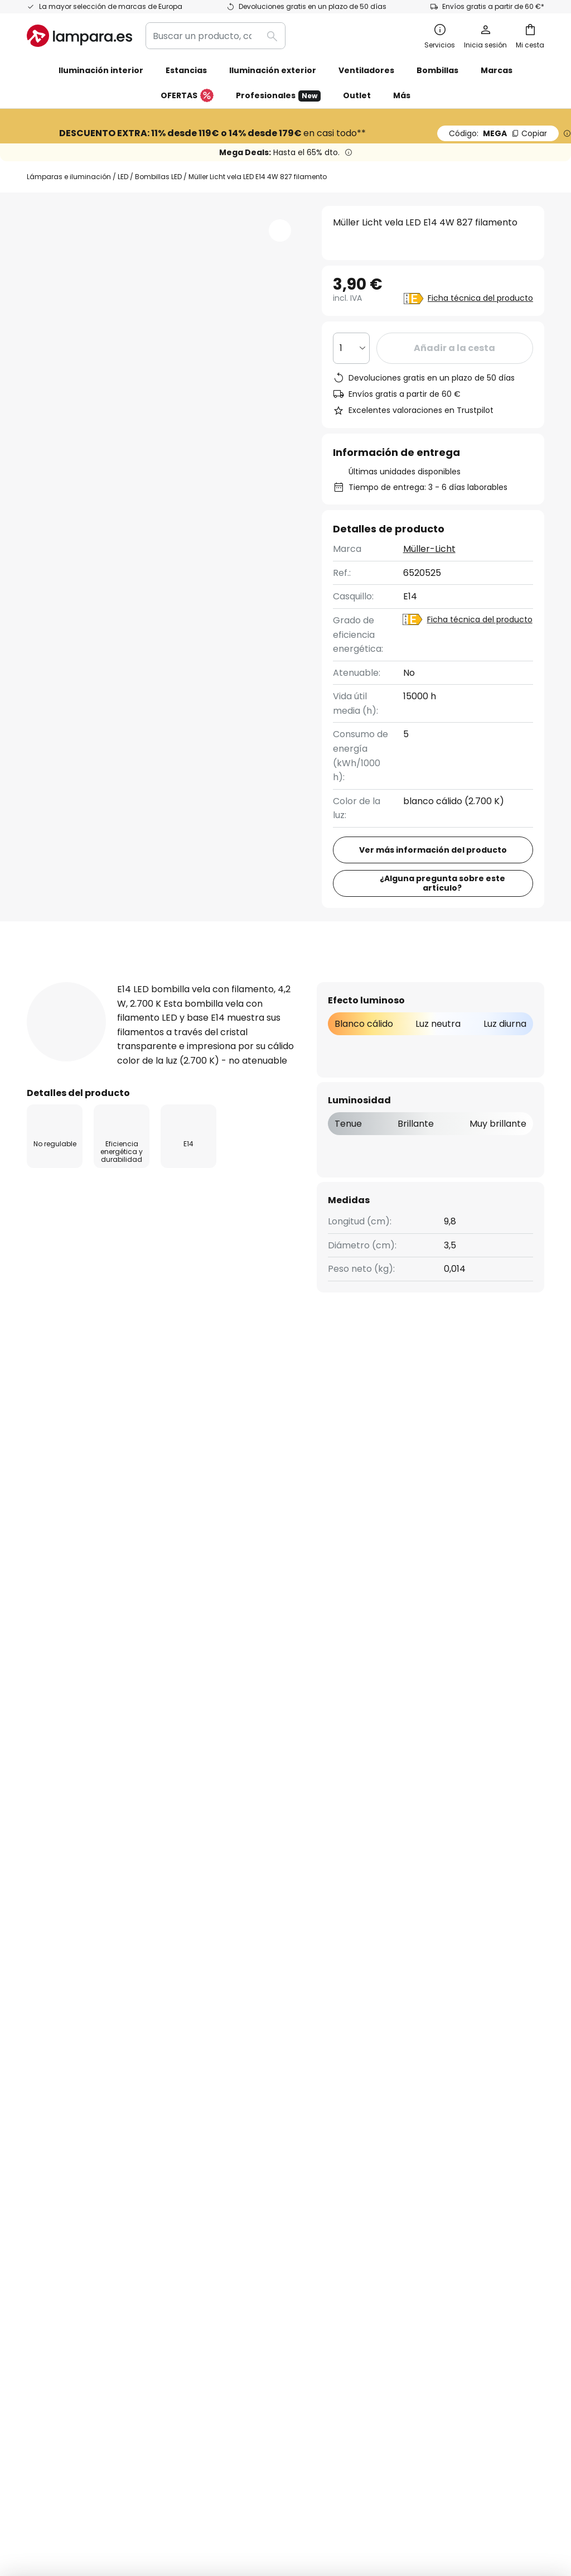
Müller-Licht (429, 548)
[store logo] (79, 36)
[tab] (68, 981)
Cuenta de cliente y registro (88, 2118)
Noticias (220, 2204)
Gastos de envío (62, 2060)
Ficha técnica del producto (480, 298)
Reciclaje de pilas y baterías (466, 2461)
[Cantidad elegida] (351, 348)
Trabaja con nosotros (250, 2079)
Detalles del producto (201, 981)
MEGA (498, 133)
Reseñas (322, 981)
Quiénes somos (236, 2002)
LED (123, 176)
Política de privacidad (413, 1882)
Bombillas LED (158, 176)
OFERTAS (187, 96)
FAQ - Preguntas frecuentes (89, 2002)
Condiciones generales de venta (272, 2461)
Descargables (416, 981)
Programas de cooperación (263, 2060)
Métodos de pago (65, 2098)
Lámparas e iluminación (69, 176)
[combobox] (215, 36)
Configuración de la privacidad (111, 2461)
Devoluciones (56, 2079)
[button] (280, 230)
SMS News (224, 2041)
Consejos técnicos (298, 2185)
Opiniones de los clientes (257, 2132)
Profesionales (278, 96)
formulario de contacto (158, 1882)
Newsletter (227, 2021)
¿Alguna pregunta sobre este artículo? (442, 883)
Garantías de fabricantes (82, 2137)
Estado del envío (63, 2021)
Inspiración (227, 2185)
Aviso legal (402, 2055)
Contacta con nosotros (78, 2041)
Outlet (357, 95)
